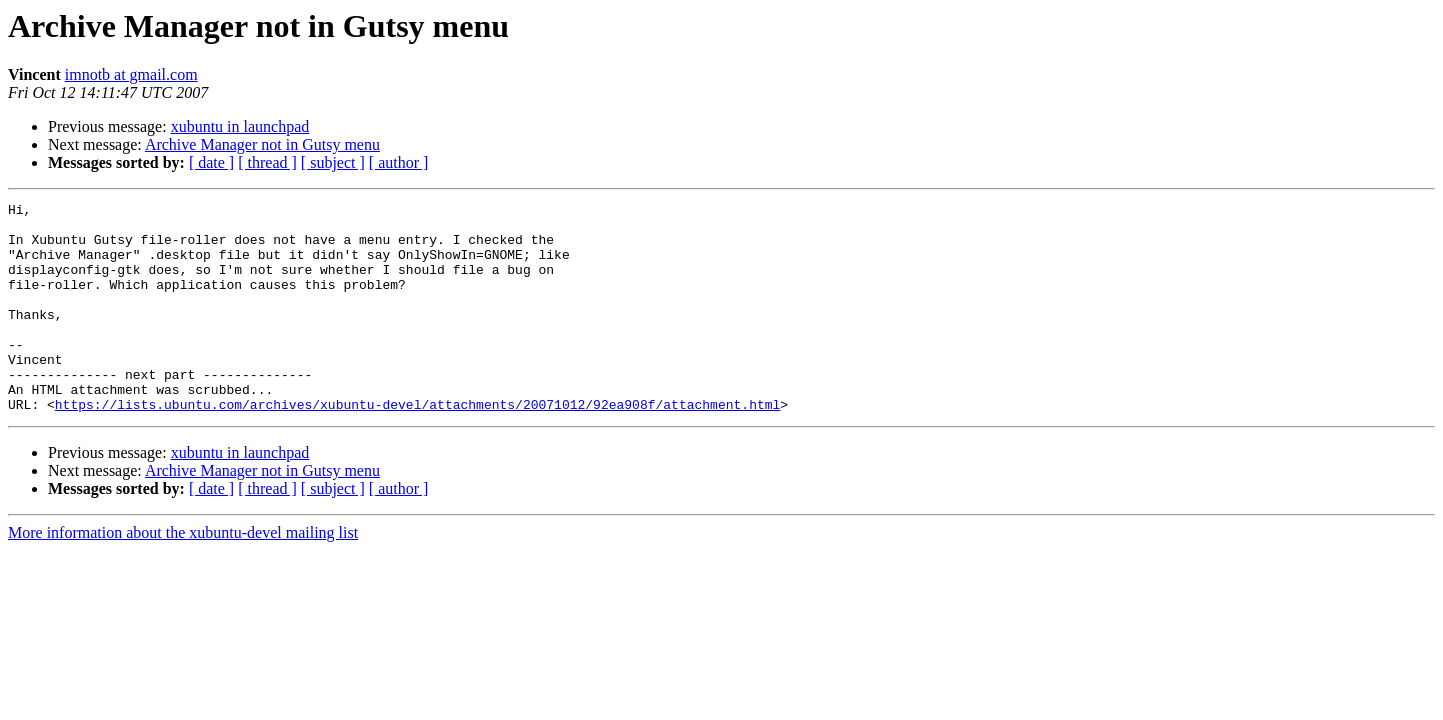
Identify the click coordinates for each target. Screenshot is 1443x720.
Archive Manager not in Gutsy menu (262, 144)
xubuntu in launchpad (240, 126)
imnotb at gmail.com (131, 74)
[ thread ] (267, 162)
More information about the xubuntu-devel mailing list (183, 574)
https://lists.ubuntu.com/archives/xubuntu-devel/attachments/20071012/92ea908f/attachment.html (417, 446)
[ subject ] (333, 162)
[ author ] (399, 162)
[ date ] (211, 162)
